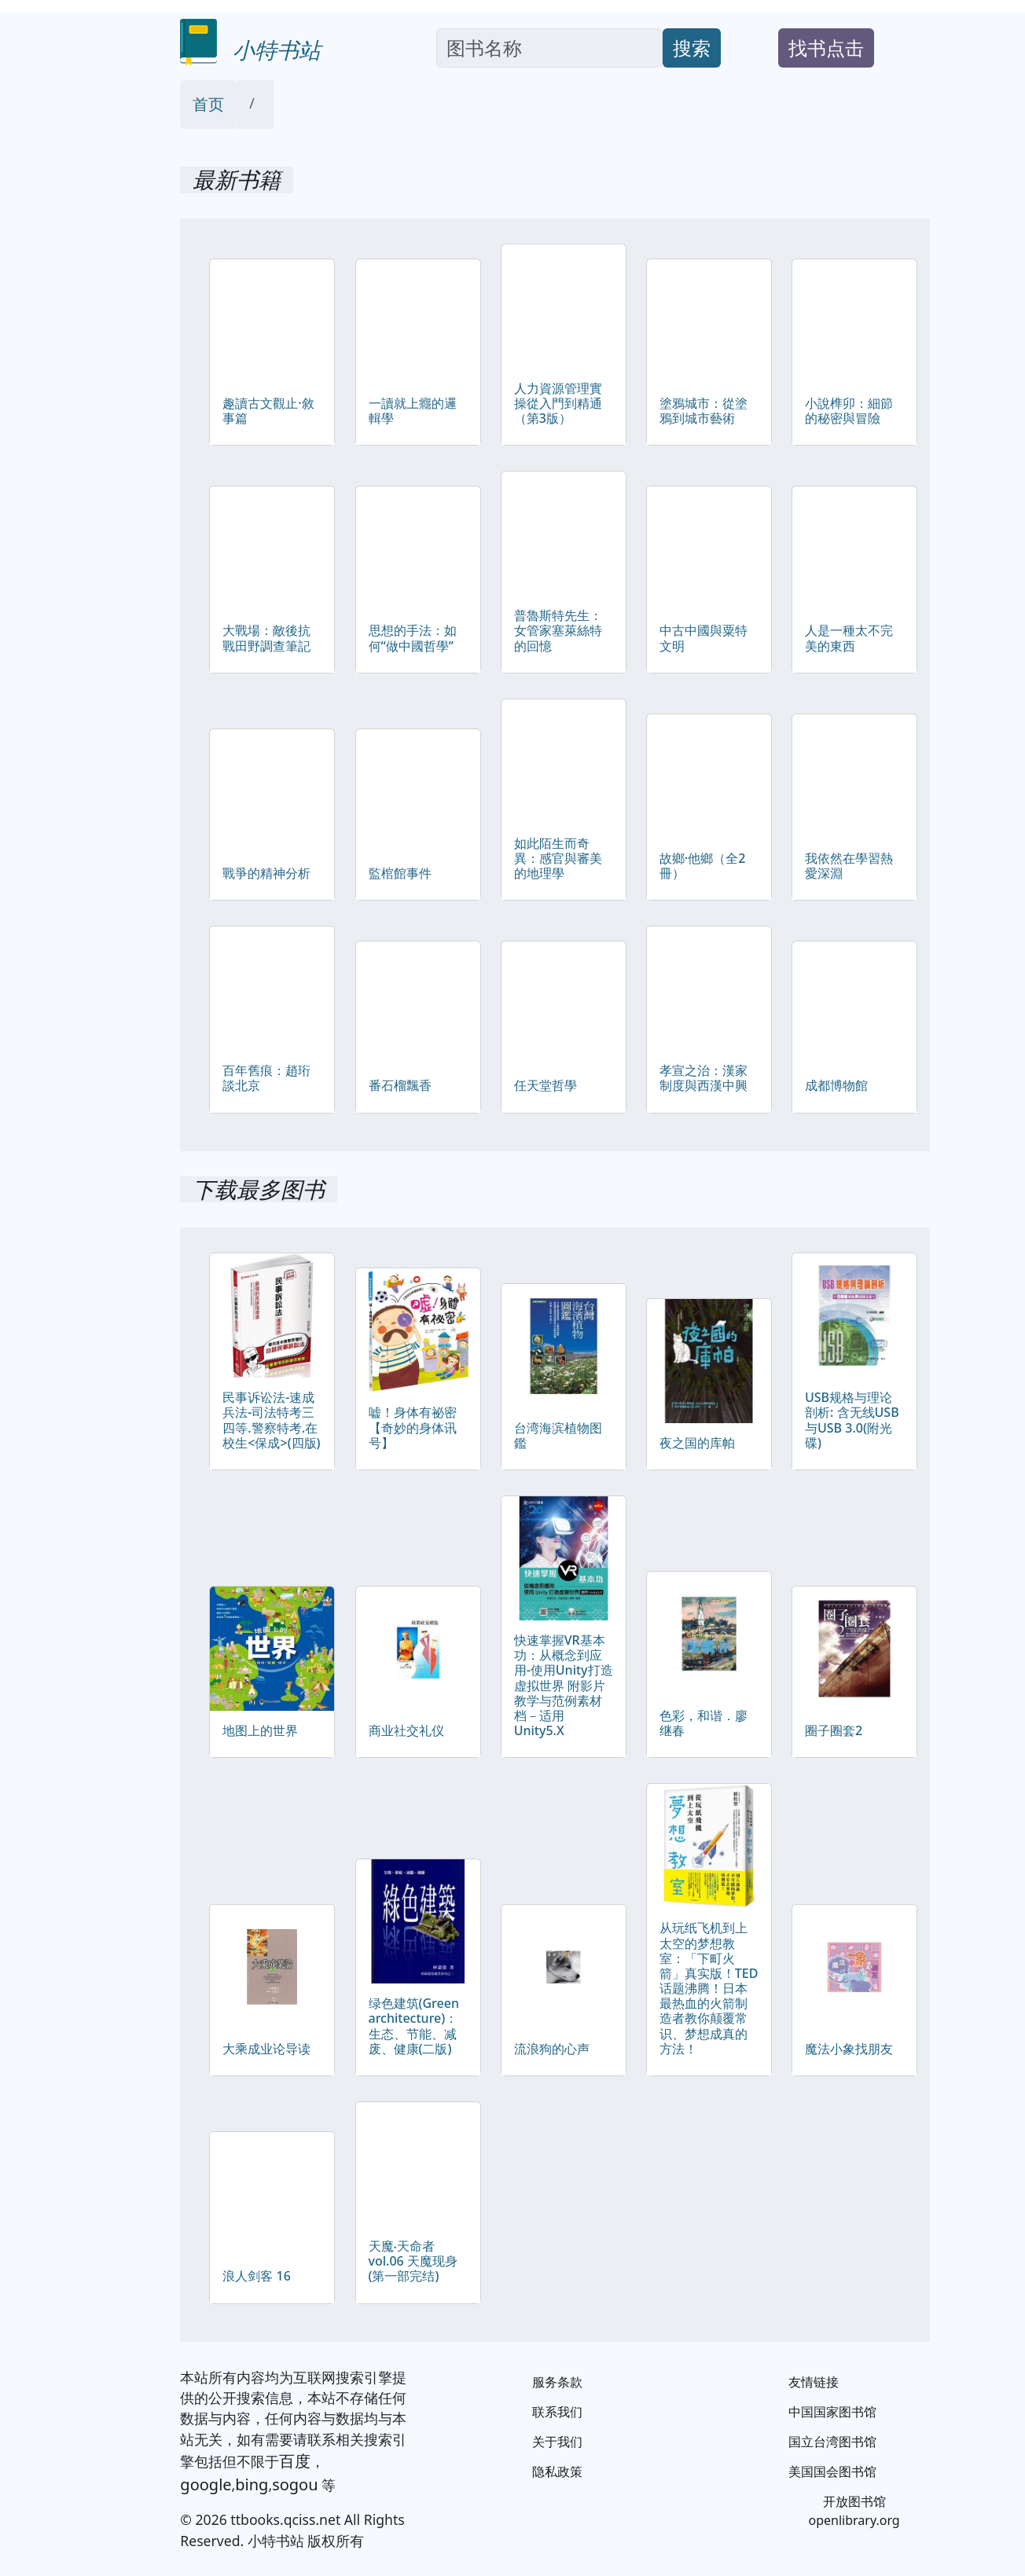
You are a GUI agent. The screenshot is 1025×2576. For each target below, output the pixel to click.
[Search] (549, 48)
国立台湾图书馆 (832, 2441)
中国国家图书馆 (832, 2411)
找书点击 (826, 48)
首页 (208, 104)
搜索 (692, 48)
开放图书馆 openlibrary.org (854, 2511)
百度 (294, 2460)
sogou (295, 2484)
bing (251, 2484)
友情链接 (813, 2382)
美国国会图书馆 (832, 2471)
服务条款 (557, 2382)
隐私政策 (557, 2471)
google (205, 2484)
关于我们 (557, 2441)
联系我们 (557, 2411)
